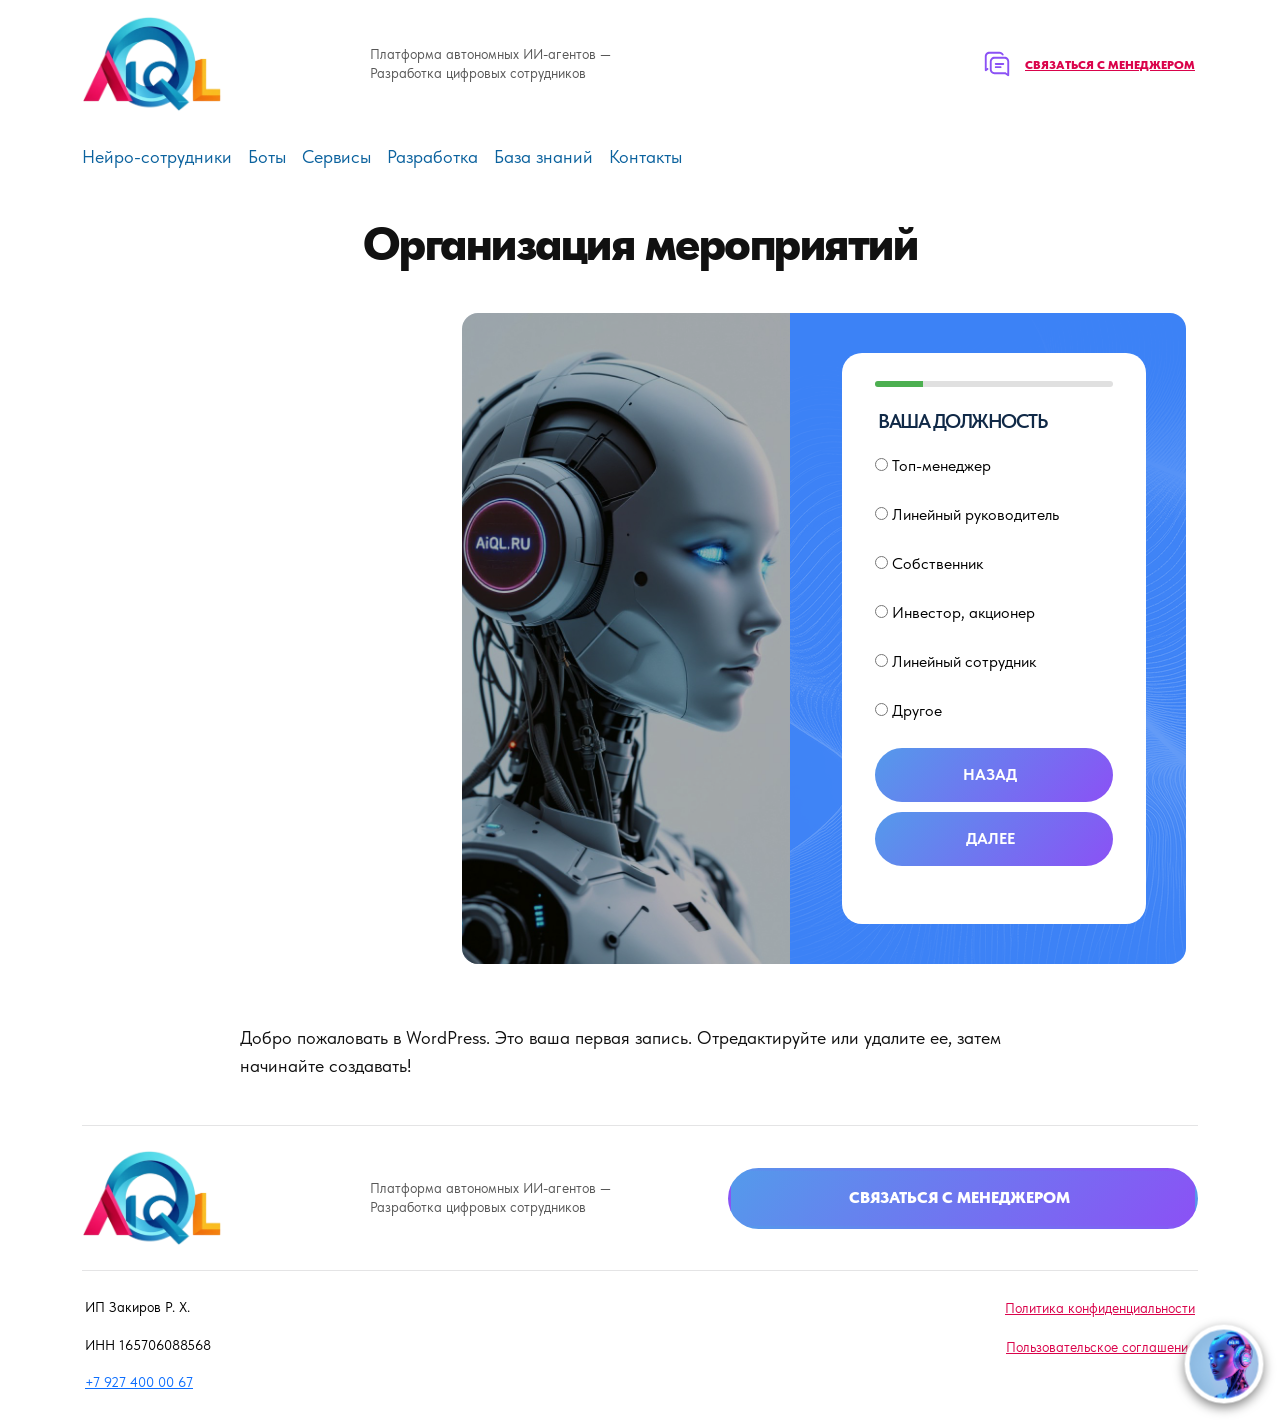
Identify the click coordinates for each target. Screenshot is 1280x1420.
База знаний (543, 156)
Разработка (432, 156)
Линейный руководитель (967, 514)
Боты (267, 156)
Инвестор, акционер (955, 612)
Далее (990, 838)
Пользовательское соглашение (1100, 1347)
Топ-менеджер (933, 465)
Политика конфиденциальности (1100, 1308)
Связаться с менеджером (1110, 65)
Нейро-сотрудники (157, 156)
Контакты (645, 156)
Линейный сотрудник (955, 661)
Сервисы (336, 156)
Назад (990, 774)
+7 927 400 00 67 (139, 1382)
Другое (908, 710)
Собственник (929, 563)
